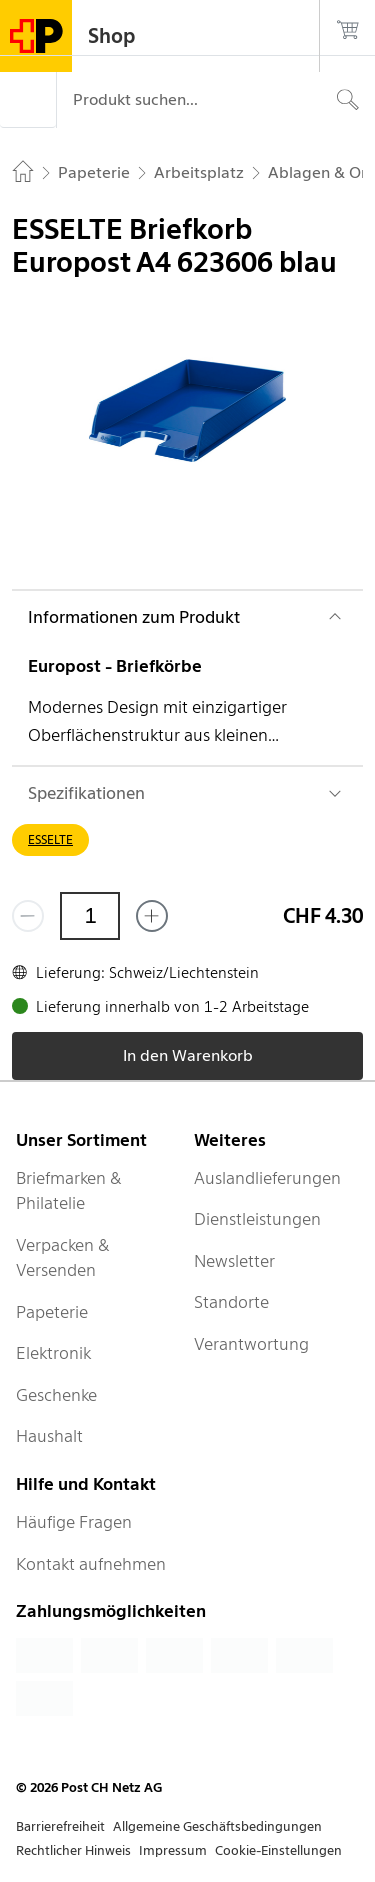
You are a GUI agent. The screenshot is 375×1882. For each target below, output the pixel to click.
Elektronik (53, 1353)
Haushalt (49, 1436)
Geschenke (56, 1395)
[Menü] (28, 100)
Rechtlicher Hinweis (73, 1850)
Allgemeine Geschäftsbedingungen (217, 1826)
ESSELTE (50, 839)
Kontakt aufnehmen (91, 1564)
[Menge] (90, 916)
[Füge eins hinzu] (152, 916)
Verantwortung (251, 1344)
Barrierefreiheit (60, 1826)
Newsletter (234, 1261)
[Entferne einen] (28, 916)
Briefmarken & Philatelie (69, 1191)
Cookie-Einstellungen (278, 1850)
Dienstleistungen (257, 1219)
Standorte (231, 1302)
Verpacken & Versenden (63, 1258)
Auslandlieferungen (267, 1178)
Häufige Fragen (74, 1522)
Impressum (173, 1850)
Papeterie (52, 1312)
